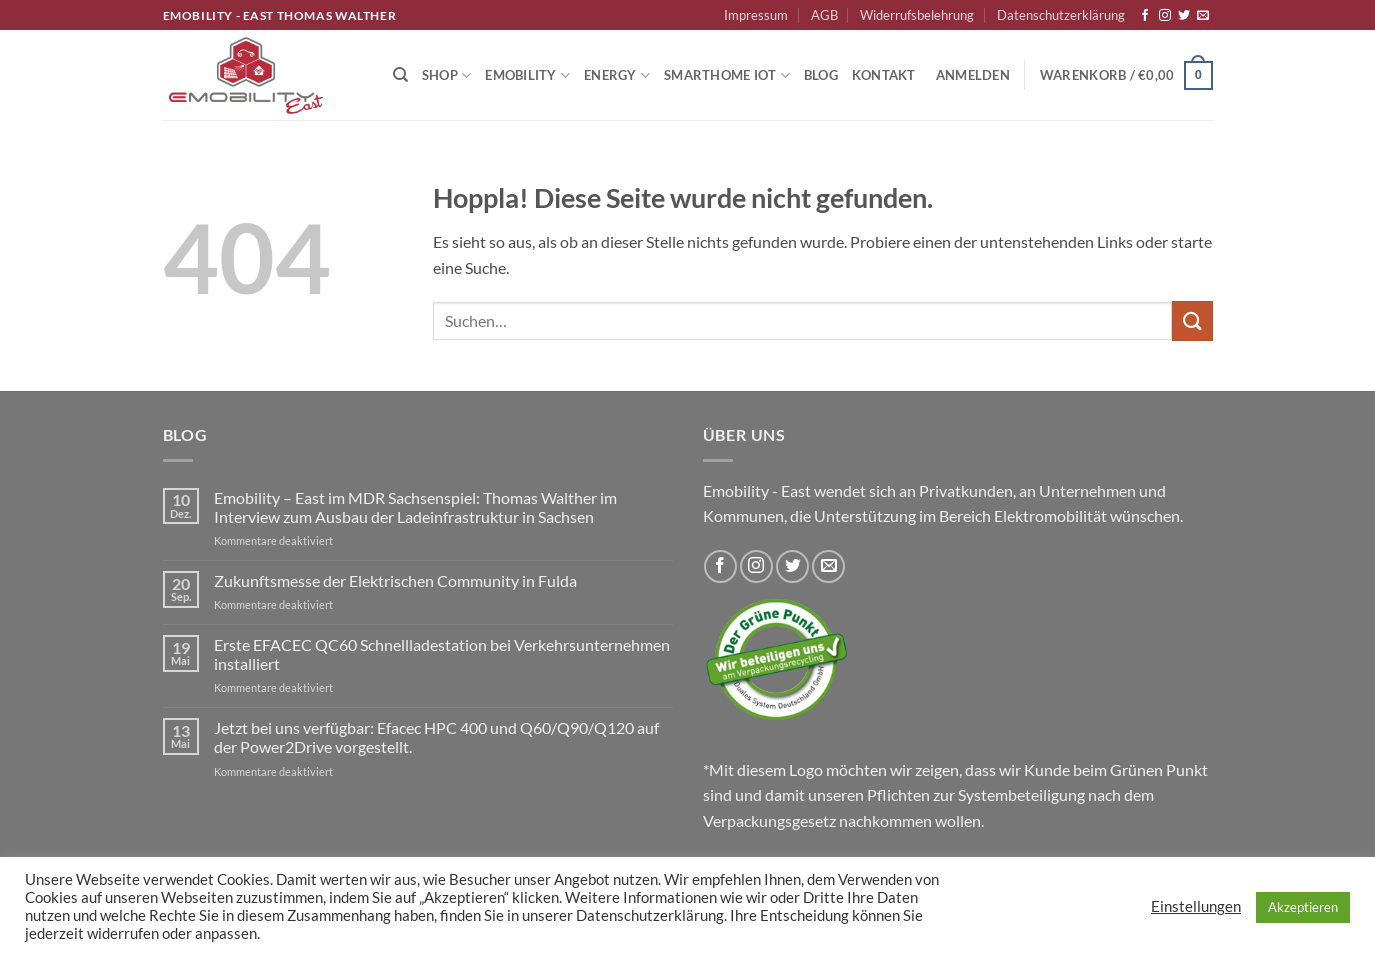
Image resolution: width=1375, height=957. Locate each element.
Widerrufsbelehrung (917, 15)
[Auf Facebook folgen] (1145, 16)
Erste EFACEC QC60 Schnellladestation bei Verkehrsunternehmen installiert (442, 654)
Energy (617, 75)
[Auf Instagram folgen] (1165, 16)
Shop (446, 75)
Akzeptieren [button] (1303, 907)
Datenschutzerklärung (1061, 15)
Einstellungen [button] (1196, 906)
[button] (973, 75)
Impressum (756, 15)
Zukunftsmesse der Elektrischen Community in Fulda (395, 580)
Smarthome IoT (727, 75)
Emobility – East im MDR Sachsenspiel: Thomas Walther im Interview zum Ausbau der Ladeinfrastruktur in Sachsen (415, 507)
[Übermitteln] (1192, 320)
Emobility (527, 75)
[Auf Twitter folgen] (1184, 16)
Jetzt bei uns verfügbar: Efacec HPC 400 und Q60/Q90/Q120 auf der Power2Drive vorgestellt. (436, 737)
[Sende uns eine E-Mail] (1203, 16)
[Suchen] (400, 75)
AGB (824, 15)
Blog (821, 75)
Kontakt (884, 75)
